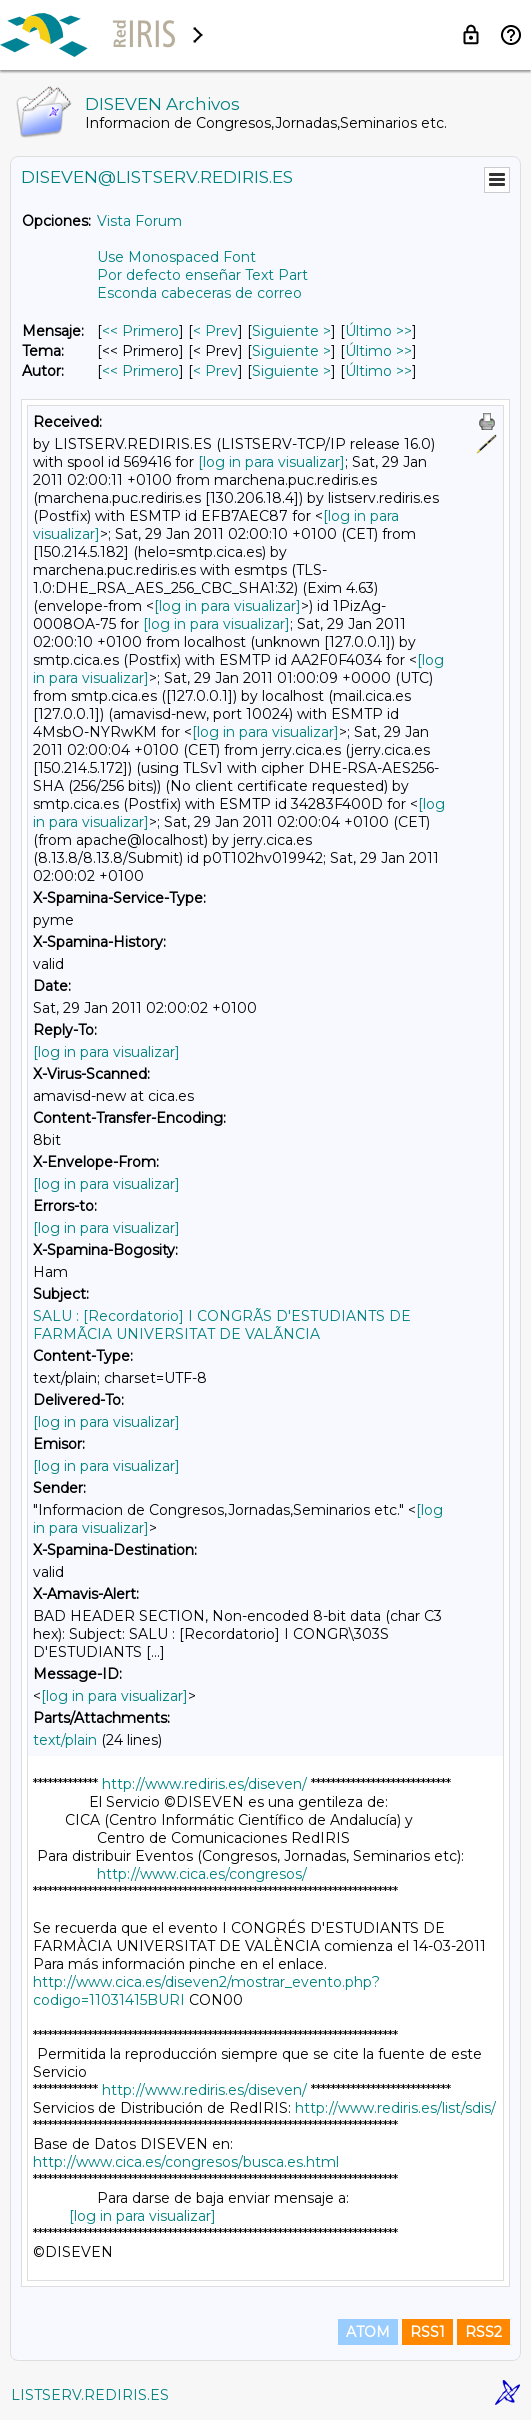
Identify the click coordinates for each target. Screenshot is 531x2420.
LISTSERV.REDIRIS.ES (90, 2395)
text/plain (65, 1740)
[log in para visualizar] (271, 462)
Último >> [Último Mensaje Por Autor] (378, 371)
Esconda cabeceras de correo (199, 293)
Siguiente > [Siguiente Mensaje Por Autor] (291, 371)
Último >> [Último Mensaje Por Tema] (378, 351)
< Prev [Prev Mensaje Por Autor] (215, 371)
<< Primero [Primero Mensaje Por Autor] (140, 371)
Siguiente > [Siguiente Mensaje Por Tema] (291, 351)
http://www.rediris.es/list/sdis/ (395, 2108)
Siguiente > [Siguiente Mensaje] (291, 331)
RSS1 (427, 2332)
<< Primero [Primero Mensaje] (140, 331)
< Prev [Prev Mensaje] (215, 331)
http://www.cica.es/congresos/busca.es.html (186, 2162)
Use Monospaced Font (176, 257)
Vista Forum (139, 221)
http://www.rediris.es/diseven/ (204, 1784)
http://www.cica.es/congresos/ (202, 1874)
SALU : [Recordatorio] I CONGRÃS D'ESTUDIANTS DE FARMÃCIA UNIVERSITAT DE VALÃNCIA (222, 1325)
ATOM (368, 2332)
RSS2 (483, 2332)
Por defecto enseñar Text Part (202, 275)
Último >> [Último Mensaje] (378, 331)
